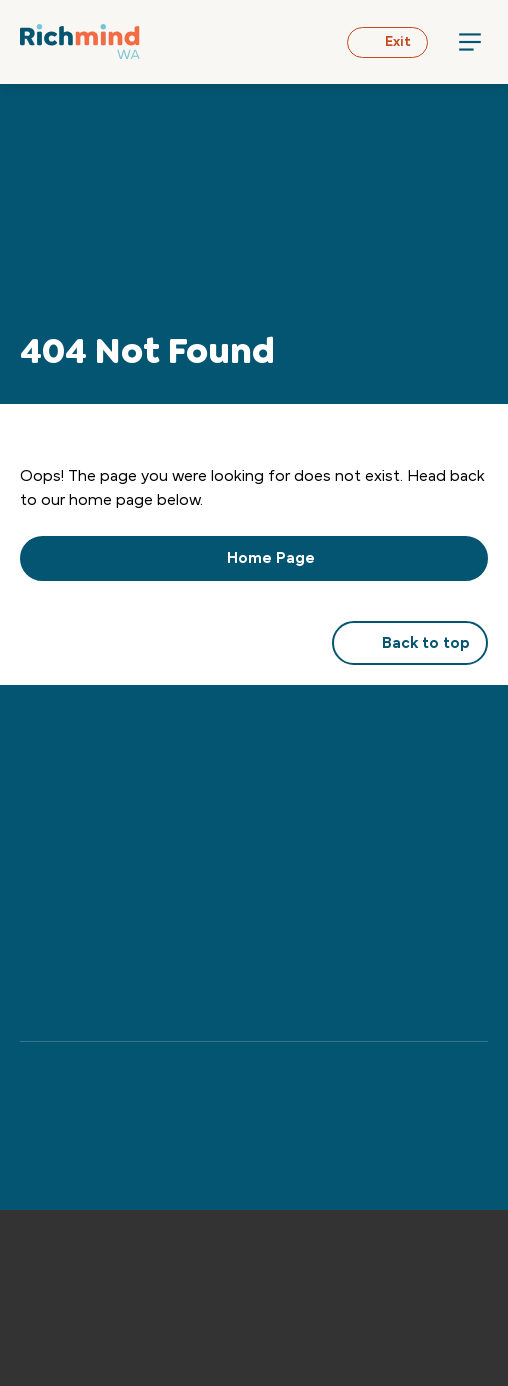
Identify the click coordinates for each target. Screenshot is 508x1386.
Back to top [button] (410, 643)
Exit (387, 42)
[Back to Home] (80, 41)
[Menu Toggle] (470, 42)
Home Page (254, 558)
